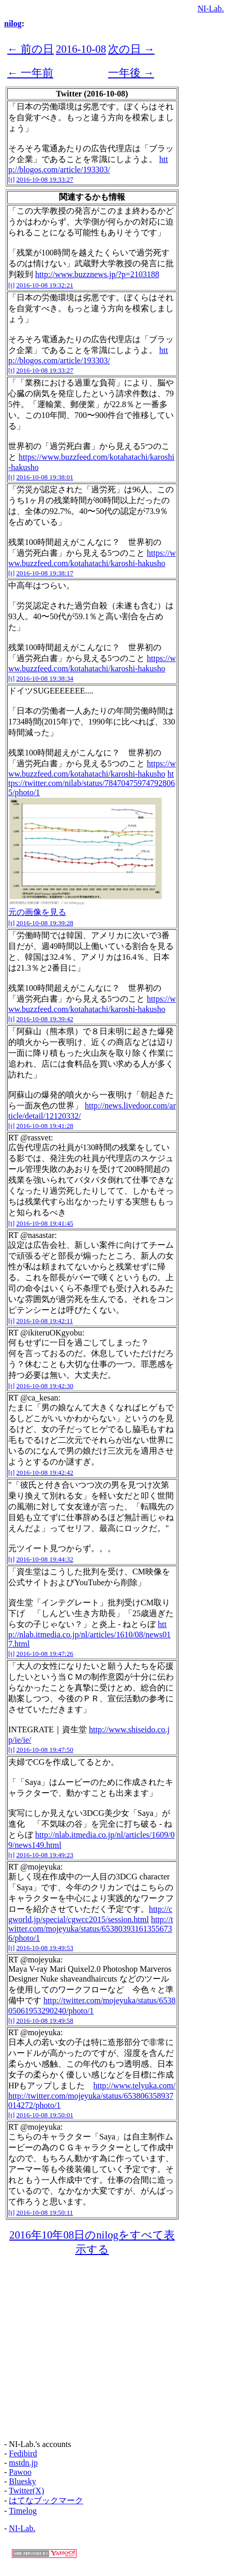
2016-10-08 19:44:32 (45, 1559)
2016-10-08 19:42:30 (45, 1386)
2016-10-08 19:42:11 (45, 1321)
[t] (11, 179)
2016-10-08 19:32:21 (45, 285)
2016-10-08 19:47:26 (45, 1653)
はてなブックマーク (46, 2500)
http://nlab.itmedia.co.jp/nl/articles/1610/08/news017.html (89, 1634)
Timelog (23, 2510)
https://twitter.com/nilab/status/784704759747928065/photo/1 (91, 783)
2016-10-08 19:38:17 (45, 573)
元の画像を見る (37, 912)
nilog (13, 23)
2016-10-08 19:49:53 (45, 1948)
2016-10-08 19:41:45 (45, 1223)
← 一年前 (30, 72)
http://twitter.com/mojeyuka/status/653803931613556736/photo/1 (90, 1928)
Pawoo (20, 2472)
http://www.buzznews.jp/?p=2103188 (97, 274)
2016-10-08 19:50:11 (45, 2212)
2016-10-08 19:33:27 (45, 179)
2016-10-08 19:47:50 (45, 1749)
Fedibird (23, 2453)
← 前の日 (30, 49)
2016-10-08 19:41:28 (45, 1126)
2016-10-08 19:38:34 (45, 678)
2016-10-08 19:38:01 (45, 477)
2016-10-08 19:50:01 (45, 2115)
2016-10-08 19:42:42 (45, 1472)
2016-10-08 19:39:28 (45, 923)
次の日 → (131, 49)
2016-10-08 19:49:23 (45, 1855)
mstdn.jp (23, 2462)
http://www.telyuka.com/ (134, 2085)
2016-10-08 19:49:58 (45, 2020)
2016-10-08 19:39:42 (45, 1019)
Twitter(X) (26, 2490)
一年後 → (131, 72)
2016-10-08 (81, 49)
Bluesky (22, 2481)
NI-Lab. (210, 8)
